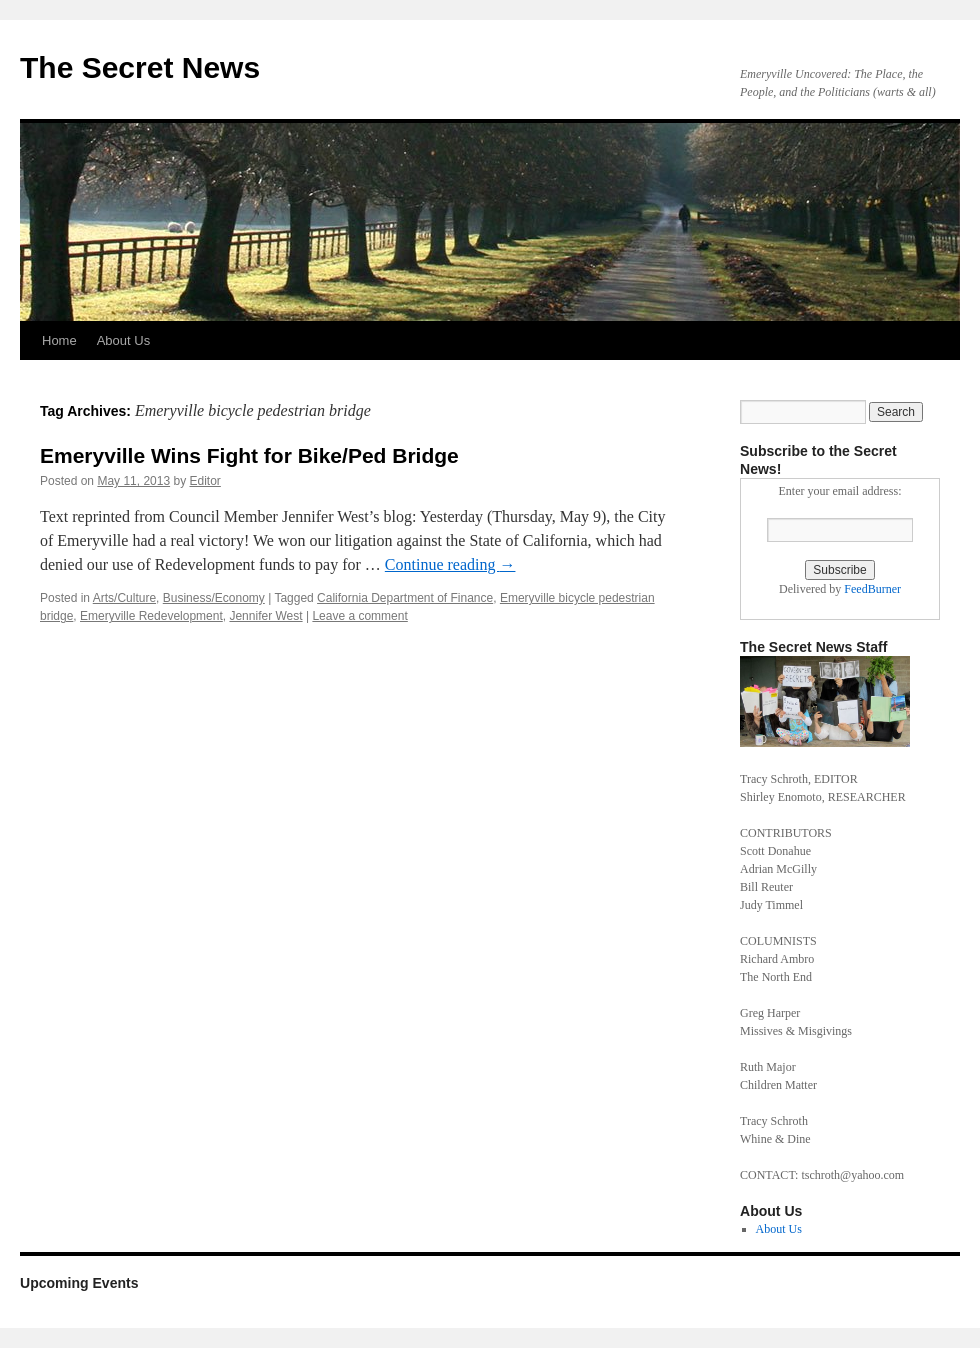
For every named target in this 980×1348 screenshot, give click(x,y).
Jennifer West (265, 616)
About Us (123, 340)
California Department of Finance (405, 598)
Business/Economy (214, 598)
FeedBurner (872, 589)
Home (59, 340)
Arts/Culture (124, 598)
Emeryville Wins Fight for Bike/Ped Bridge (249, 455)
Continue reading (450, 564)
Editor (204, 481)
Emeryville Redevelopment (151, 616)
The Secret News (140, 67)
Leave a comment (359, 616)
